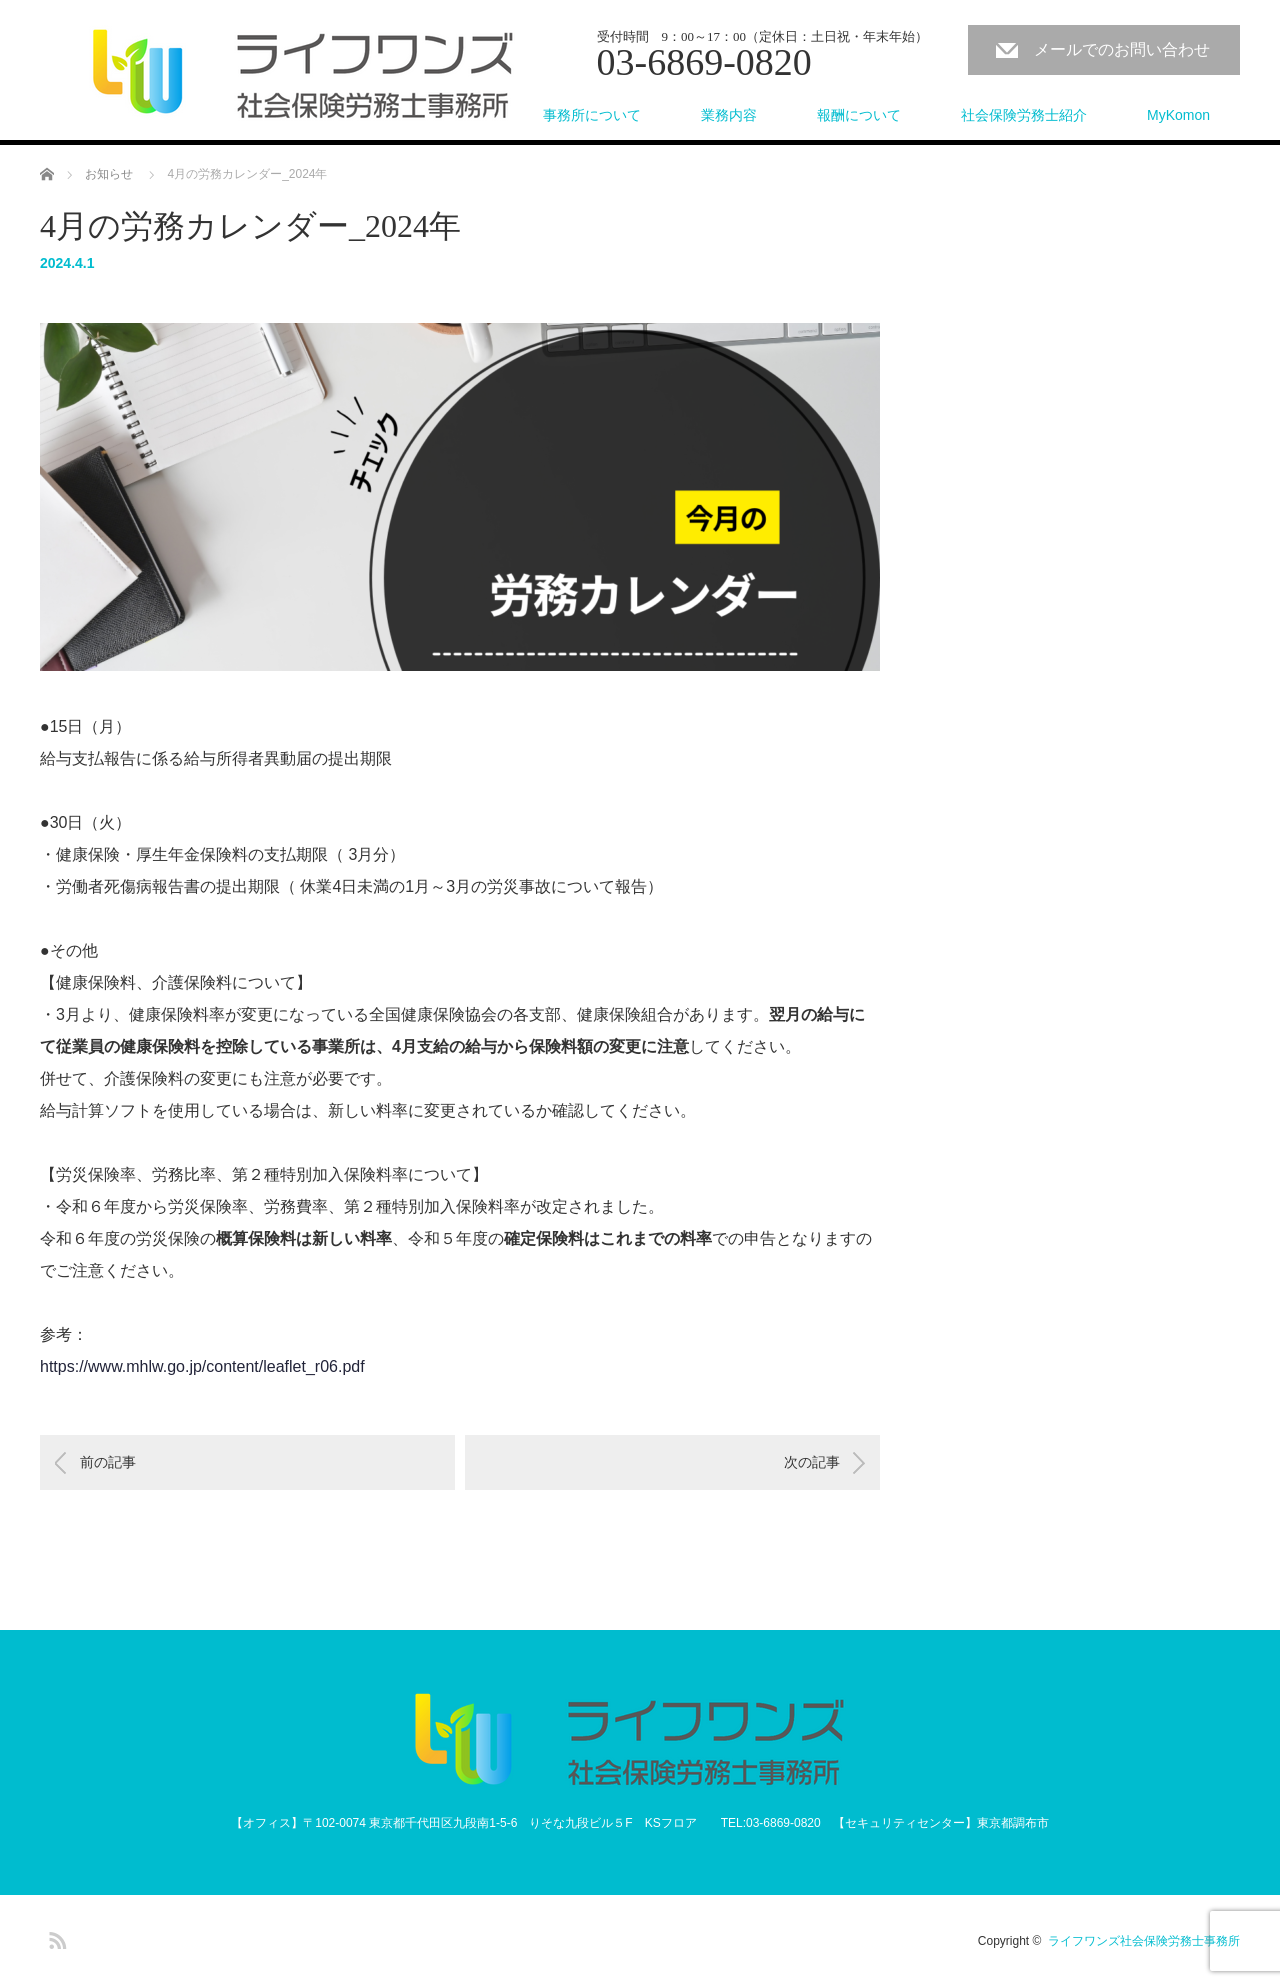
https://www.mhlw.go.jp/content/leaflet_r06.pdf (202, 1366)
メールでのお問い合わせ (1122, 49)
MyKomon (1178, 115)
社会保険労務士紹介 (1024, 115)
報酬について (859, 115)
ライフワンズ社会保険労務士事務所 (1144, 1941)
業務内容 (729, 115)
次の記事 (812, 1462)
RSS (55, 1937)
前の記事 (108, 1462)
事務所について (592, 115)
